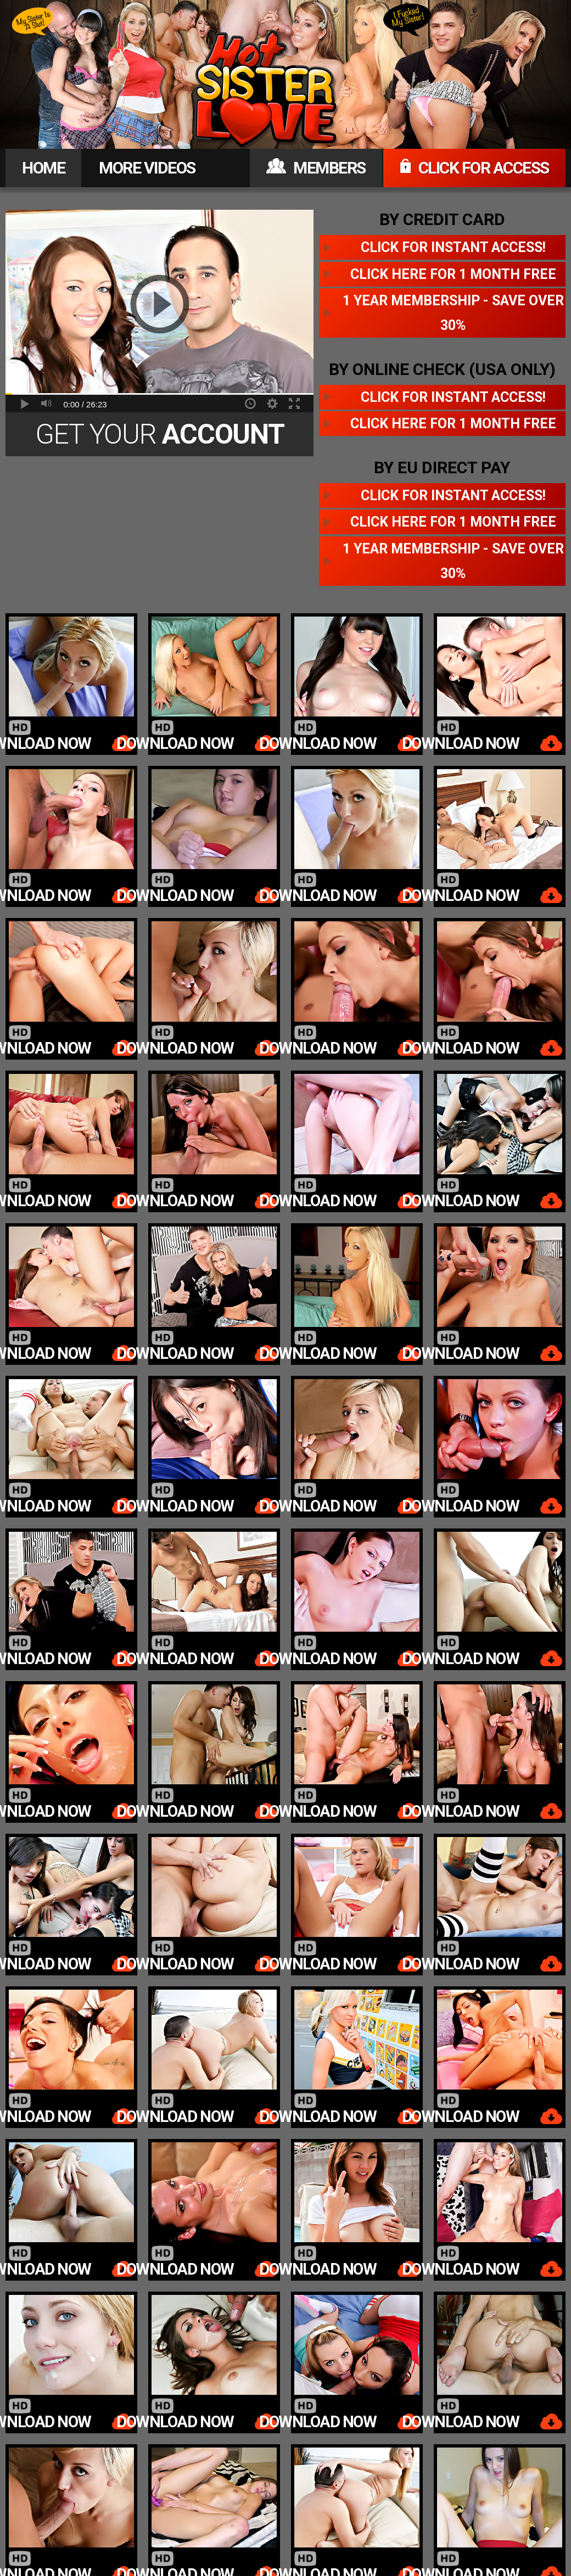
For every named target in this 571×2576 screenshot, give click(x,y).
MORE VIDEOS (147, 167)
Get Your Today (159, 437)
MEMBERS (316, 167)
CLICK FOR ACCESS (474, 167)
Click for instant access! (453, 247)
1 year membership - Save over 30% (453, 313)
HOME (43, 167)
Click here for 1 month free (453, 274)
